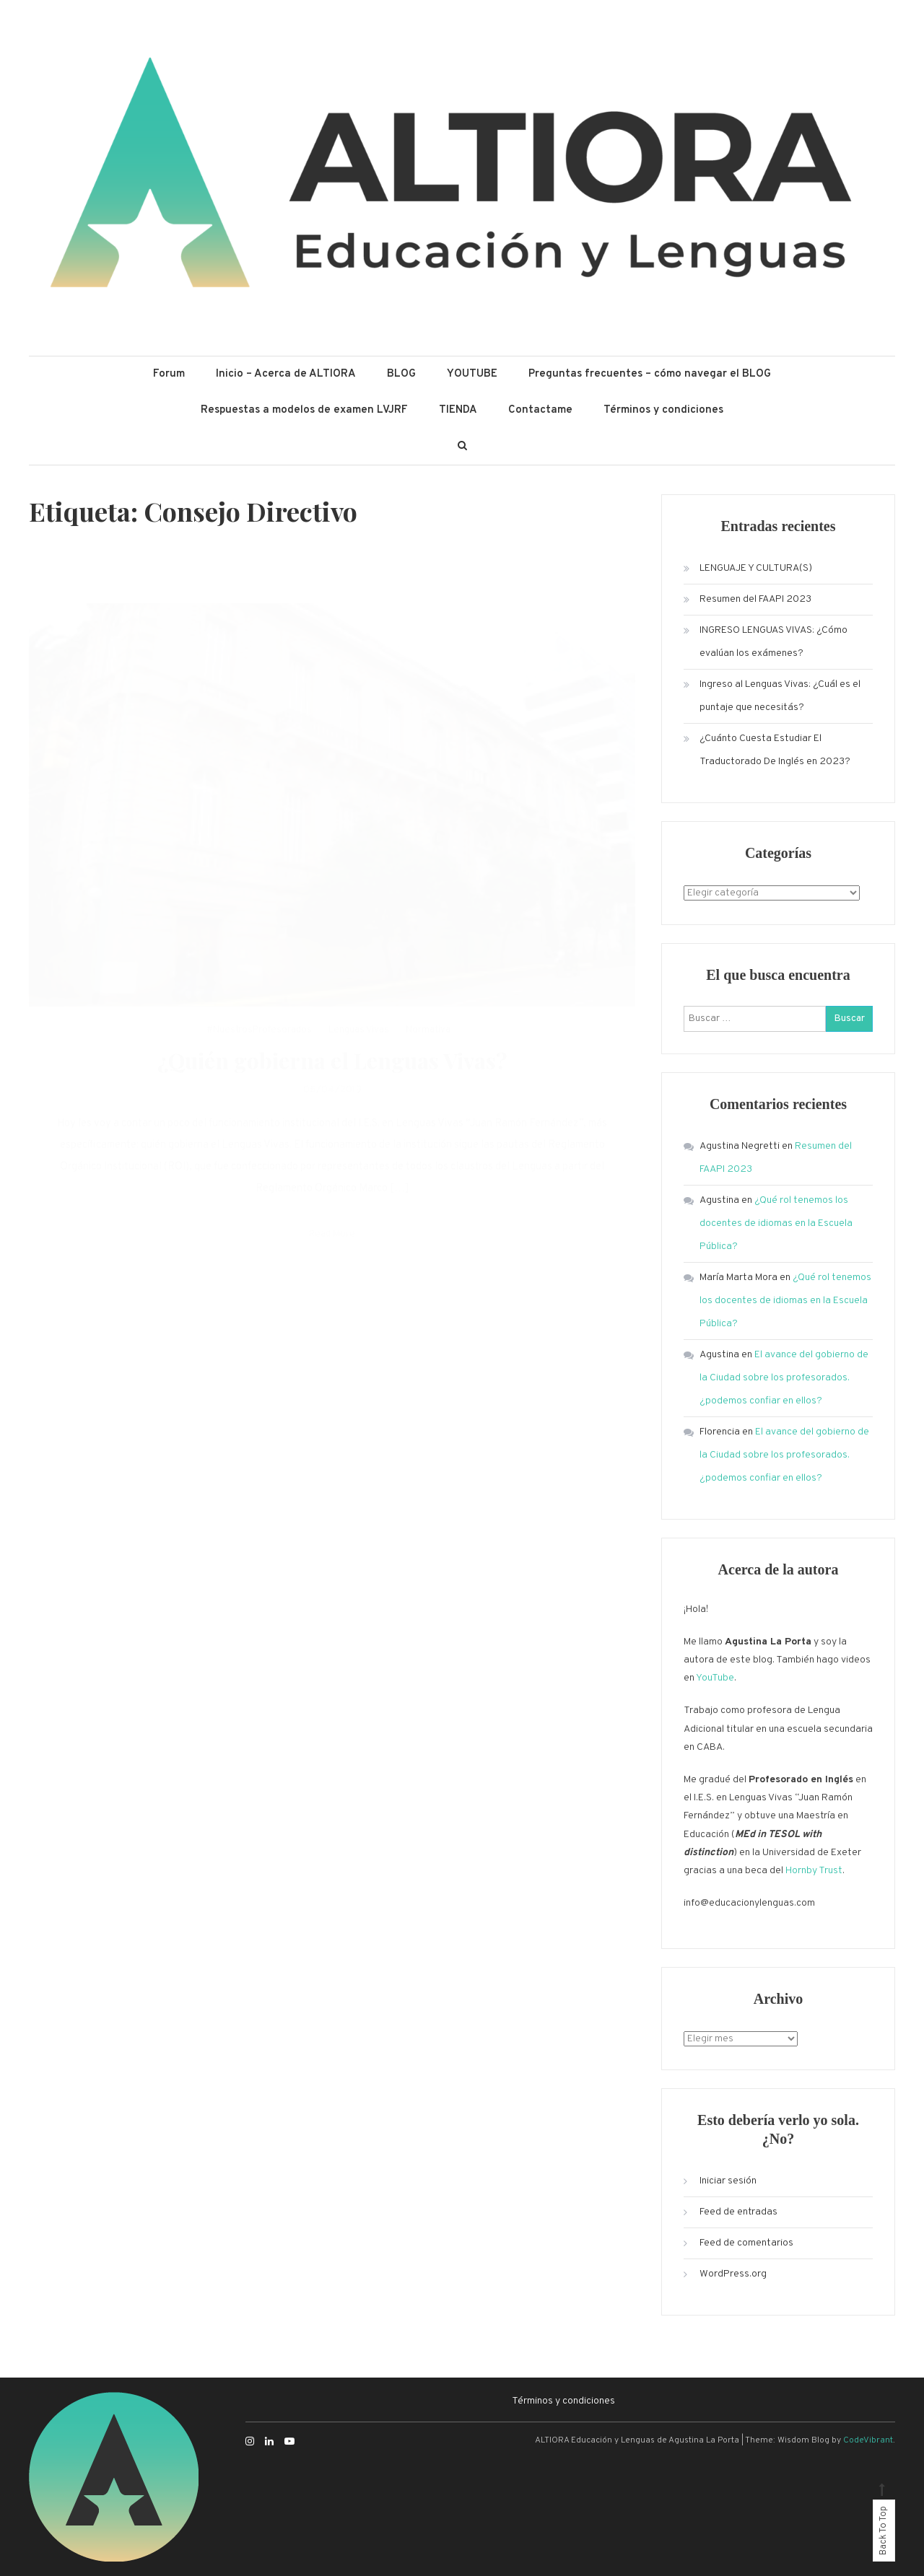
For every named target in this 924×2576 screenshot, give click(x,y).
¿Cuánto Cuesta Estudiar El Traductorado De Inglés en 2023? (774, 750)
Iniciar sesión (728, 2181)
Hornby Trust (813, 1871)
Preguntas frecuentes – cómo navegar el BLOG (649, 374)
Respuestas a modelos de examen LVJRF (304, 410)
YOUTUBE (472, 374)
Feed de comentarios (746, 2243)
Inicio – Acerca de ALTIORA (286, 374)
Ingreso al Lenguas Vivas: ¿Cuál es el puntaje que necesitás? (779, 696)
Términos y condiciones (663, 410)
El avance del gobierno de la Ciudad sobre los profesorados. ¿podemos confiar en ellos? (783, 1378)
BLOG (401, 374)
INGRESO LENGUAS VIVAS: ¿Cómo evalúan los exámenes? (773, 642)
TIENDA (458, 410)
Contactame (540, 410)
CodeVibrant (868, 2440)
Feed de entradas (738, 2212)
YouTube (715, 1678)
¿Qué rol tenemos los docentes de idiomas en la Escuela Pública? (776, 1223)
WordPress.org (733, 2274)
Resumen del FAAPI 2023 (755, 599)
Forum (169, 374)
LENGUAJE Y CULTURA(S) (755, 568)
